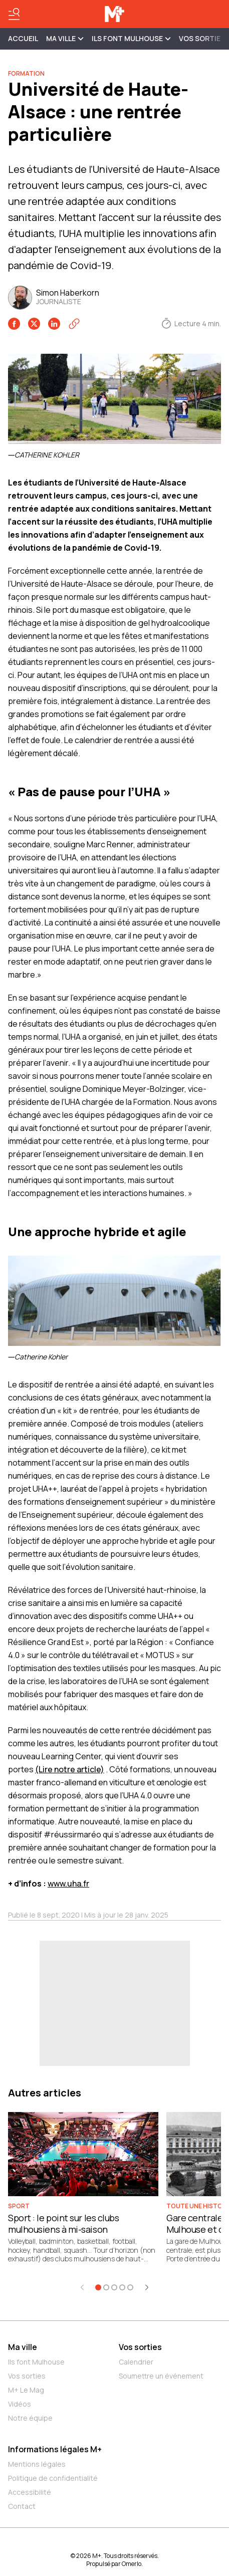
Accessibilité (29, 2492)
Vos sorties (202, 38)
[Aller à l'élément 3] (114, 2287)
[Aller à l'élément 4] (122, 2287)
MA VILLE (65, 38)
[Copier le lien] (74, 324)
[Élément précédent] (82, 2287)
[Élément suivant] (147, 2287)
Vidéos (19, 2404)
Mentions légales (37, 2464)
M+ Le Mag (26, 2390)
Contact (22, 2506)
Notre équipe (30, 2418)
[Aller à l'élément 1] (98, 2287)
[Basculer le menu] (14, 14)
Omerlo (131, 2563)
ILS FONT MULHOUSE (131, 38)
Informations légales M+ (55, 2449)
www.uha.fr (68, 1883)
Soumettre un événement (161, 2376)
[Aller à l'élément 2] (106, 2287)
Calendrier (136, 2362)
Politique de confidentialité (53, 2478)
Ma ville (22, 2347)
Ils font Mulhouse (36, 2362)
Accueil (23, 38)
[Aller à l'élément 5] (130, 2287)
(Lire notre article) (69, 1769)
